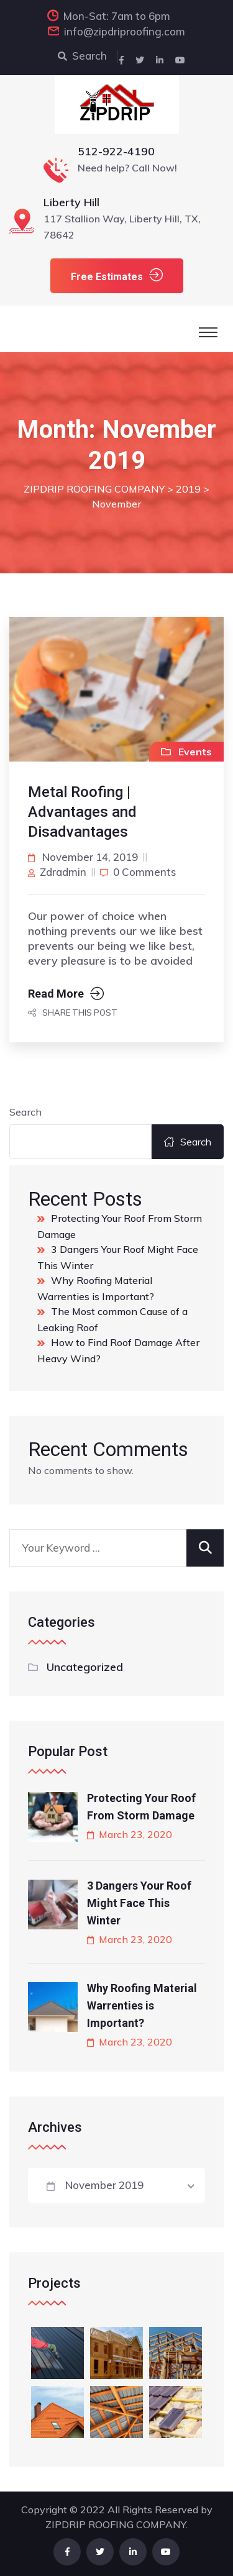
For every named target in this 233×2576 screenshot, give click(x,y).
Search (82, 55)
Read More (66, 993)
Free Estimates (117, 275)
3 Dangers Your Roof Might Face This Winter (139, 1903)
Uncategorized (85, 1667)
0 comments (144, 871)
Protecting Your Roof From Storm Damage (141, 1806)
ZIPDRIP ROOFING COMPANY (115, 2524)
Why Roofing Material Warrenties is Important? (142, 2005)
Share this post (72, 1012)
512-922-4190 (116, 151)
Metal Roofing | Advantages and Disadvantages (82, 811)
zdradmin (63, 871)
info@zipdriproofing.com (124, 31)
